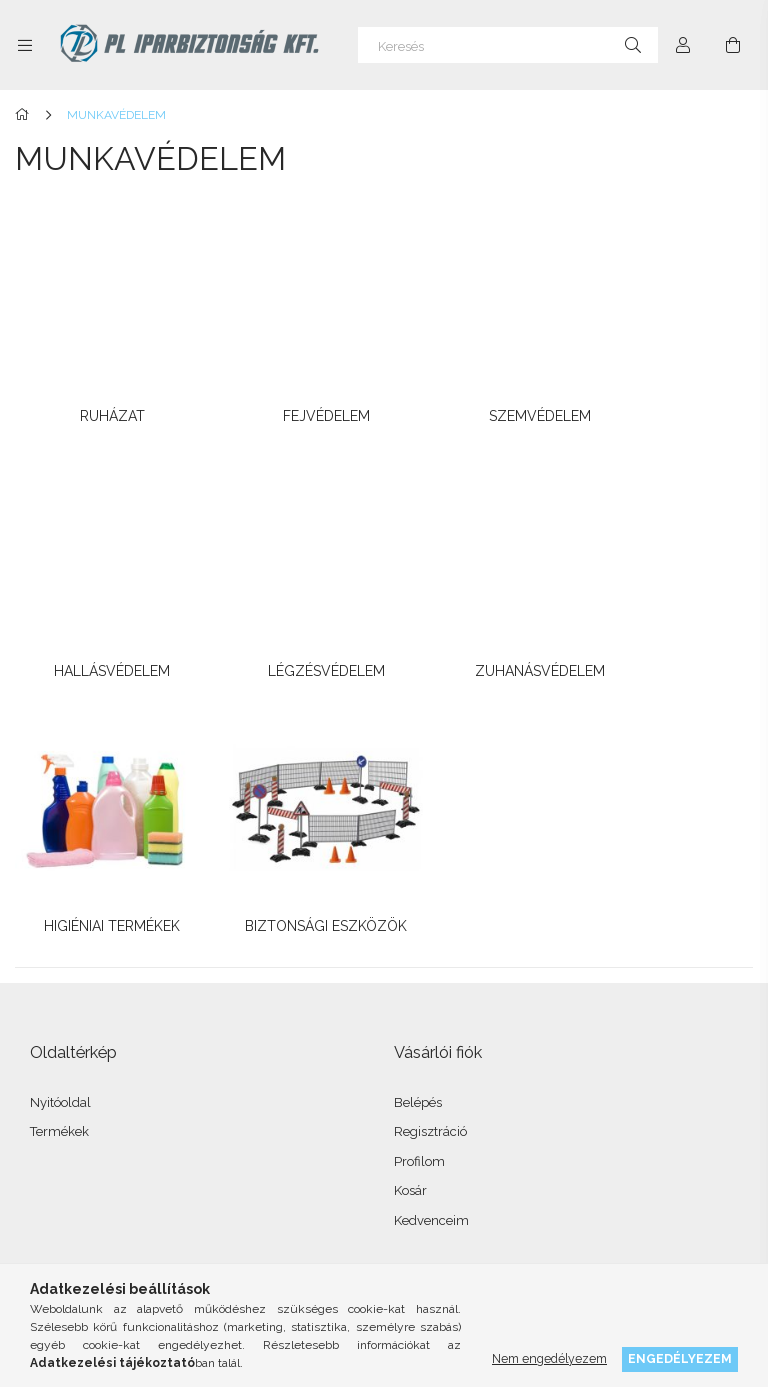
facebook (47, 1240)
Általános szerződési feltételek (120, 1025)
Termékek (59, 827)
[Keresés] (508, 45)
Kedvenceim (431, 916)
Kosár (410, 886)
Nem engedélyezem (549, 1358)
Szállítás (55, 1113)
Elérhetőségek (73, 1143)
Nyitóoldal (60, 798)
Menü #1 (420, 1025)
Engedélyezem (680, 1358)
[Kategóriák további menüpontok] (25, 45)
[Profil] (683, 45)
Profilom (419, 857)
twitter (135, 1240)
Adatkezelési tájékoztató (101, 1054)
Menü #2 (420, 1054)
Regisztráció (430, 827)
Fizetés (51, 1084)
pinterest (179, 1240)
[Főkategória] (25, 115)
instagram (91, 1240)
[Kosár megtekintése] (733, 45)
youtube (223, 1240)
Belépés (418, 798)
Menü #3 (420, 1084)
